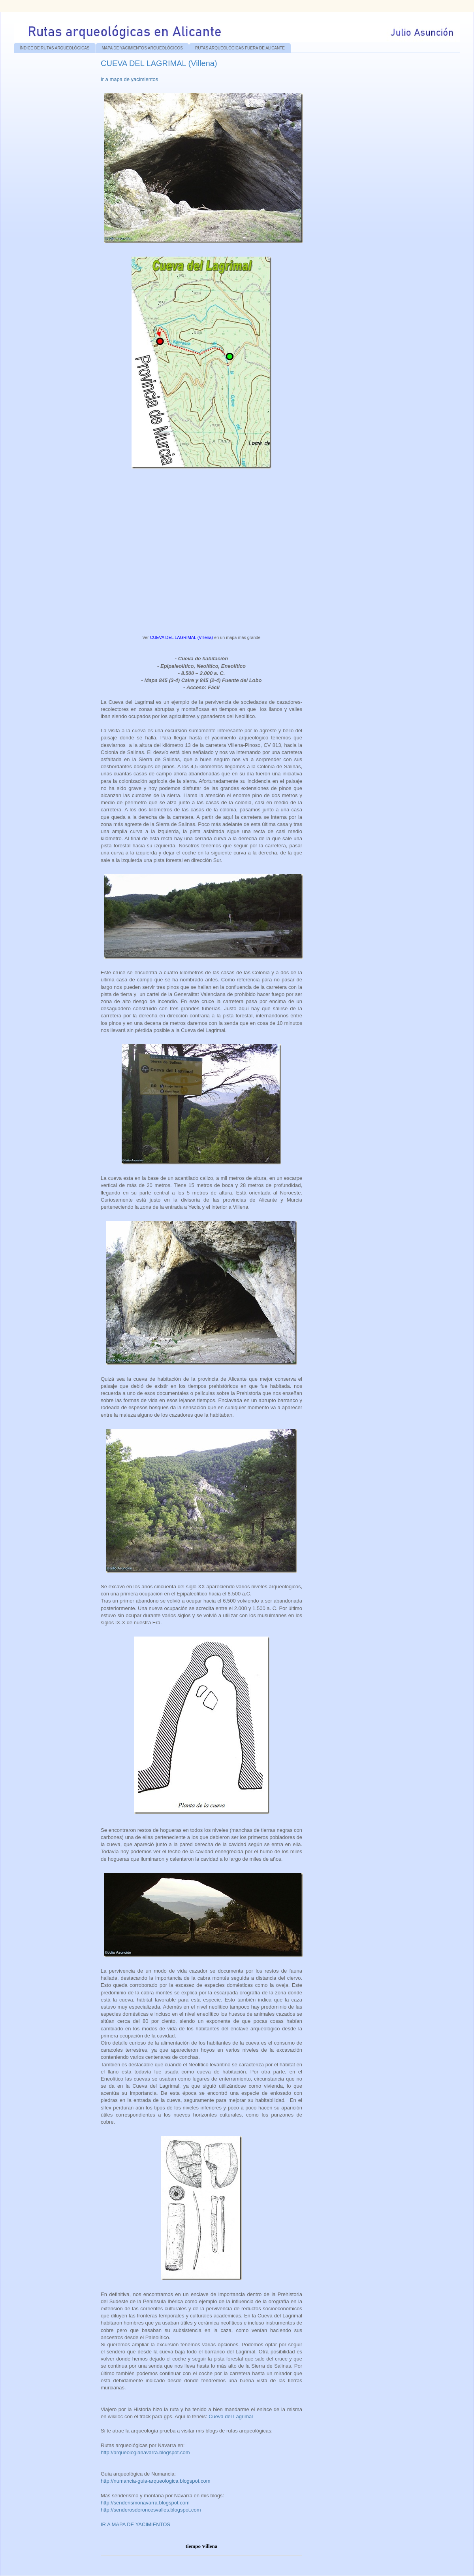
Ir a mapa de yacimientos (129, 79)
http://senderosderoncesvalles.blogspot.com (151, 2510)
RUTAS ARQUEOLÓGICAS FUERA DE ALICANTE (240, 48)
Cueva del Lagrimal (231, 2416)
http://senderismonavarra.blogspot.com (145, 2503)
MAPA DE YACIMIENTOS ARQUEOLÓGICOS (142, 48)
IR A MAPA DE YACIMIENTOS (136, 2524)
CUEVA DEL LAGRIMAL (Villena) (181, 637)
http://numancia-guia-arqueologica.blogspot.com (156, 2481)
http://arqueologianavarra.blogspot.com (145, 2452)
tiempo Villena (202, 2546)
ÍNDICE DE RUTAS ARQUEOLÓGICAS (55, 48)
